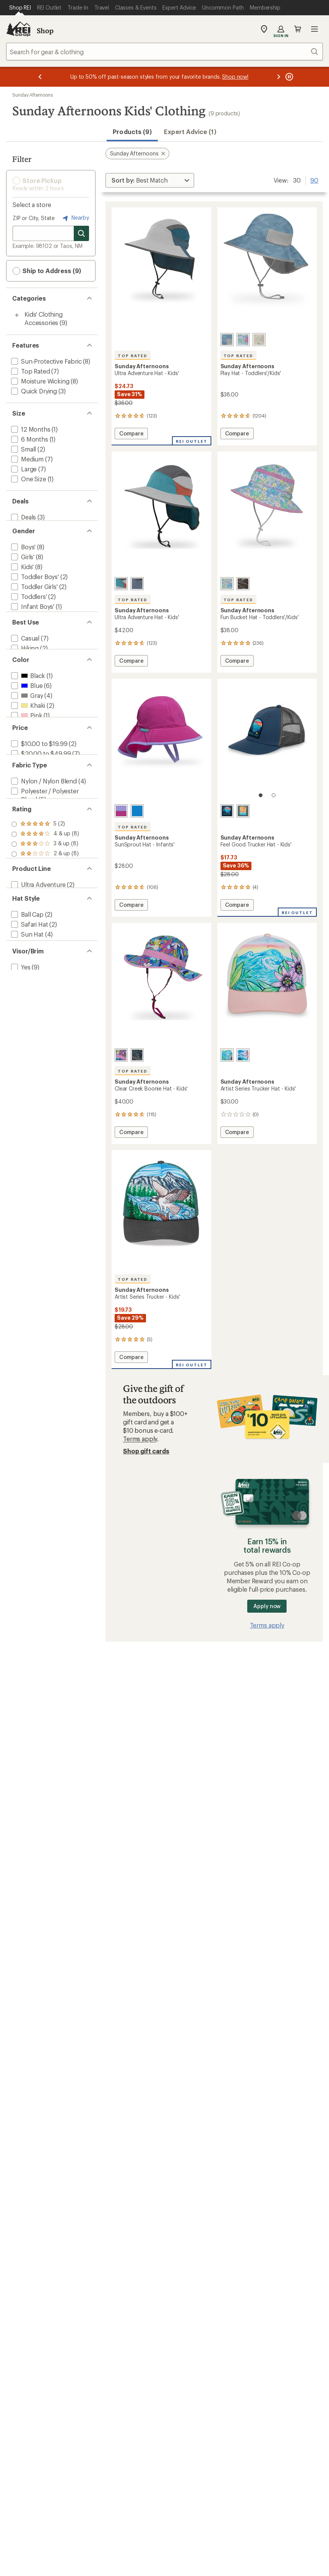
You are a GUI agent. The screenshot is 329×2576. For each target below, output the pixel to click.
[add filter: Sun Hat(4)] (27, 1048)
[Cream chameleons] (259, 339)
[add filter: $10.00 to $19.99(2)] (38, 808)
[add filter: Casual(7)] (24, 672)
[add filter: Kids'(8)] (22, 575)
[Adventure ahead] (226, 810)
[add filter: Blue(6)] (26, 731)
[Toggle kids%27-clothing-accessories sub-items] (16, 315)
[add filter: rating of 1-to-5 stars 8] (45, 953)
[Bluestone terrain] (226, 339)
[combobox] (164, 51)
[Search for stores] (81, 233)
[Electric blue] (137, 810)
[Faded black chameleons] (243, 583)
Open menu (314, 29)
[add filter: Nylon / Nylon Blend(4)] (43, 857)
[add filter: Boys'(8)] (23, 555)
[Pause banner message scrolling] (288, 77)
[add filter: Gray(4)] (26, 740)
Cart (297, 29)
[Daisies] (243, 339)
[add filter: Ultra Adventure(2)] (38, 990)
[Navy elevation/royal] (137, 1055)
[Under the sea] (243, 1055)
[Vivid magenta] (121, 810)
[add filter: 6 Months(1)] (29, 439)
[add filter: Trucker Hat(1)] (32, 1058)
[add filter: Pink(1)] (26, 760)
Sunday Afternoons (32, 94)
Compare (133, 434)
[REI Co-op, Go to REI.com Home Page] (18, 29)
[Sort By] (149, 180)
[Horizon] (137, 583)
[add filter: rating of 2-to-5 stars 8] (45, 943)
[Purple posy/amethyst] (121, 1055)
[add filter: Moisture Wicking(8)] (39, 381)
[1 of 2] (260, 795)
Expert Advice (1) (190, 131)
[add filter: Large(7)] (23, 468)
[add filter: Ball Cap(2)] (27, 1028)
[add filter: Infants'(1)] (26, 634)
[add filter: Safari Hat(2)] (29, 1038)
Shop (45, 30)
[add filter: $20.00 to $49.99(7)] (40, 818)
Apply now (266, 1606)
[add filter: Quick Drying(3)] (33, 391)
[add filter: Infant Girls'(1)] (31, 624)
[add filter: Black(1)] (27, 721)
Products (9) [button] (132, 131)
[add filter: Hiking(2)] (24, 682)
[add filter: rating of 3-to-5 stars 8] (45, 933)
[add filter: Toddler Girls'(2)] (34, 595)
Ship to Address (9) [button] (47, 271)
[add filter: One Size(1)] (28, 478)
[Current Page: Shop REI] (20, 7)
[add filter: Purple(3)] (29, 770)
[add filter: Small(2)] (23, 449)
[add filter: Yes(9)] (20, 1096)
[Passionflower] (226, 1055)
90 (314, 179)
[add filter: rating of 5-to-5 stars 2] (45, 913)
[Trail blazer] (121, 583)
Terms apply (140, 1438)
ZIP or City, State (34, 218)
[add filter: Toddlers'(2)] (28, 604)
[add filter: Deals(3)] (23, 517)
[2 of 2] (273, 795)
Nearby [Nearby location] (75, 218)
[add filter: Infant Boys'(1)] (32, 614)
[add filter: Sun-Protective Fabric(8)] (46, 361)
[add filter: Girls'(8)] (22, 565)
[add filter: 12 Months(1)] (30, 429)
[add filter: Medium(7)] (27, 459)
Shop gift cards (146, 1451)
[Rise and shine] (243, 810)
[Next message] (278, 77)
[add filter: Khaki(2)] (27, 750)
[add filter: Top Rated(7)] (30, 371)
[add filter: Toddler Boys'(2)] (34, 585)
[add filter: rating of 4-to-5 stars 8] (45, 923)
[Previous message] (40, 77)
